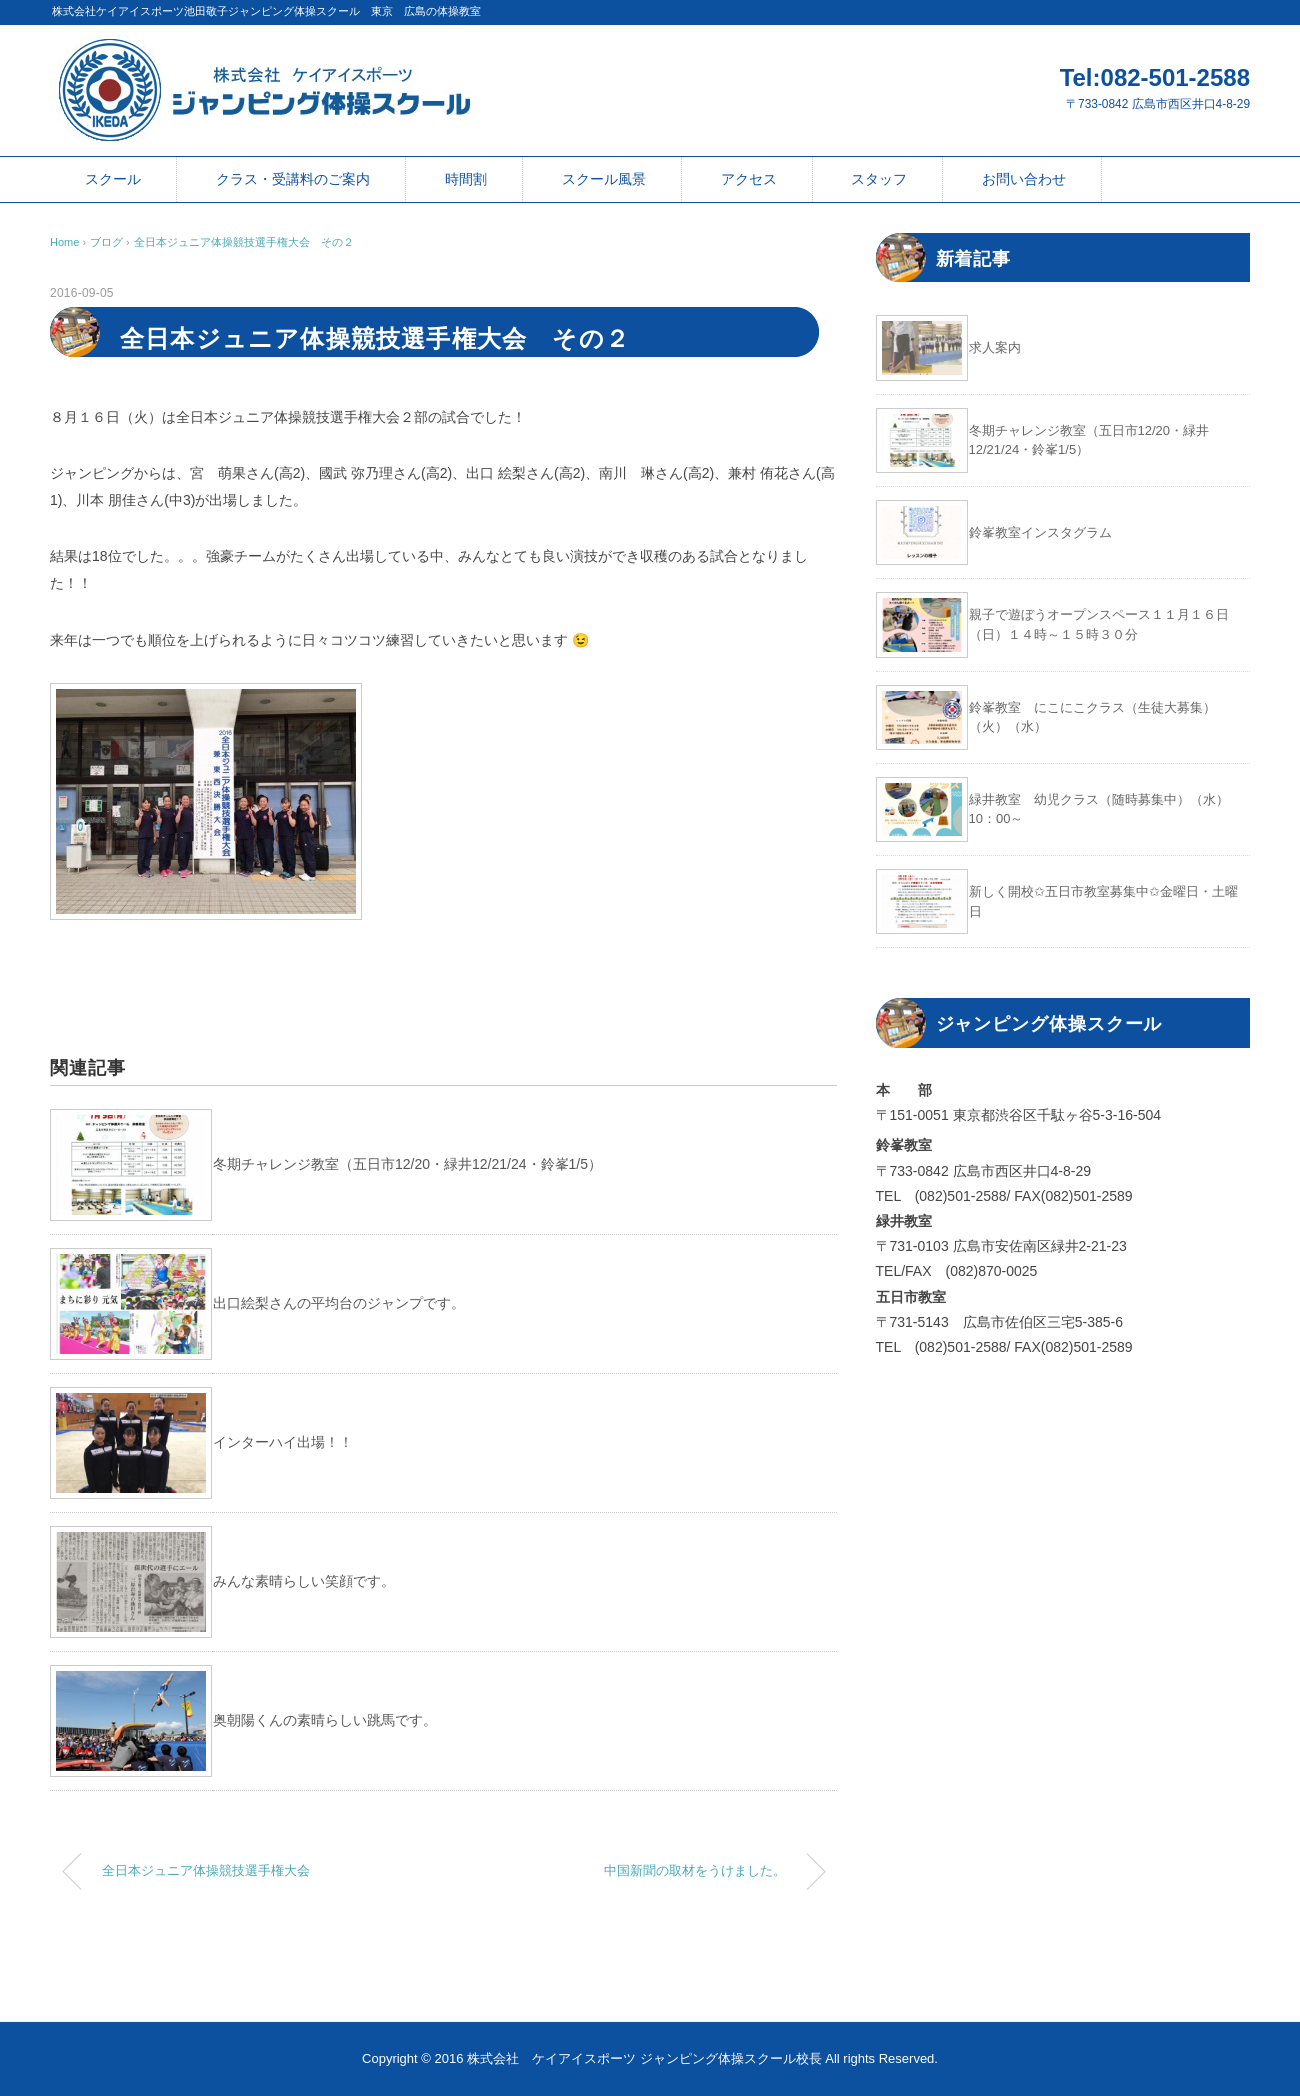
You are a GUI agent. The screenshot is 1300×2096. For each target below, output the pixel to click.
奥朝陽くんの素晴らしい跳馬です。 (325, 1720)
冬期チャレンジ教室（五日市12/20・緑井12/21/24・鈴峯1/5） (407, 1164)
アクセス (749, 179)
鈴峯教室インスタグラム (1040, 532)
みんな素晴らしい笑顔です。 (304, 1581)
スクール (113, 179)
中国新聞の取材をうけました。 (695, 1871)
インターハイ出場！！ (283, 1442)
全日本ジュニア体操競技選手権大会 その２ (244, 242)
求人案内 (995, 347)
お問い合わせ (1024, 179)
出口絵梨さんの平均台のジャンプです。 (339, 1303)
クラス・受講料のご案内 (293, 179)
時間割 (466, 179)
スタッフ (879, 179)
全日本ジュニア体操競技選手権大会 (206, 1871)
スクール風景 (604, 179)
